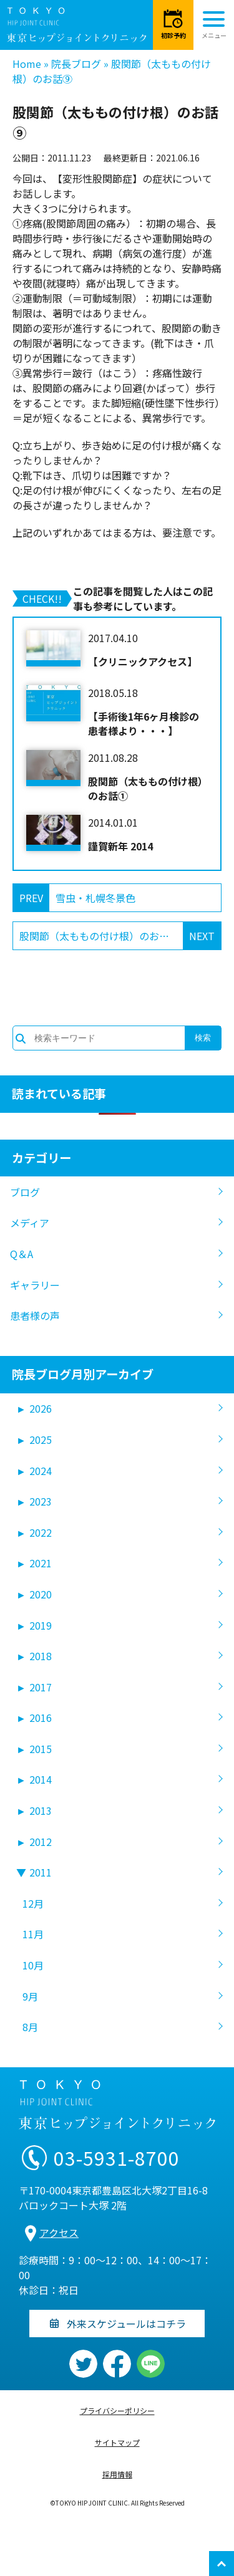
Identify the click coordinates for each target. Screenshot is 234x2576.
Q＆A (21, 1253)
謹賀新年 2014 (120, 846)
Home (26, 63)
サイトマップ (117, 2442)
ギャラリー (35, 1284)
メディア (29, 1222)
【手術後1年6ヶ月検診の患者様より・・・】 (143, 723)
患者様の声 (35, 1315)
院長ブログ (76, 63)
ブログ (25, 1192)
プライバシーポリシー (117, 2410)
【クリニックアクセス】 (142, 661)
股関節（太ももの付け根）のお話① (148, 788)
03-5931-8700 (117, 2157)
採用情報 (117, 2474)
